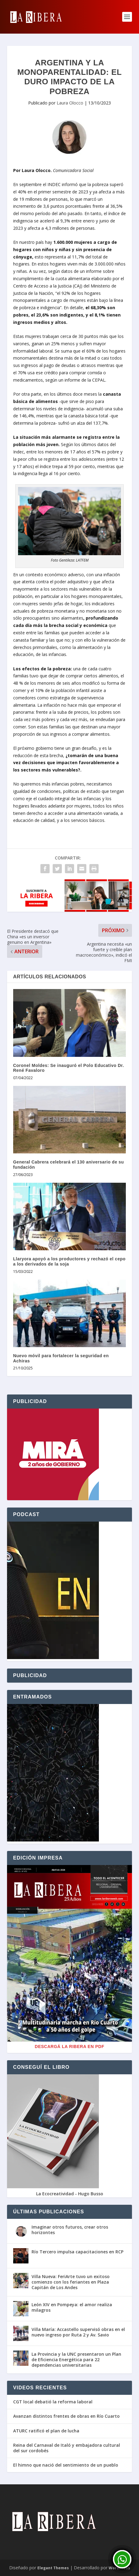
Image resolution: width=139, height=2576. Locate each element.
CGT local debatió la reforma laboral (52, 2402)
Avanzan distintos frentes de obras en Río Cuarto (66, 2416)
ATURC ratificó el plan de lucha (46, 2431)
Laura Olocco (70, 103)
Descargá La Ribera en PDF (69, 2046)
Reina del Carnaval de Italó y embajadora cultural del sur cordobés (66, 2447)
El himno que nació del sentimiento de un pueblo (65, 2465)
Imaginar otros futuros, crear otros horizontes (70, 2229)
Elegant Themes (53, 2568)
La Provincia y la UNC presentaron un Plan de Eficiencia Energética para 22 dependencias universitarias (76, 2359)
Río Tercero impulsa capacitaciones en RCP (77, 2252)
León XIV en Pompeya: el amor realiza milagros (72, 2307)
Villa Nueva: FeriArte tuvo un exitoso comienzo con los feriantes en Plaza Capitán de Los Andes (71, 2282)
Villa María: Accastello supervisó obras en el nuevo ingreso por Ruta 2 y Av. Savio (78, 2332)
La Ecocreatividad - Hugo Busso (69, 2194)
